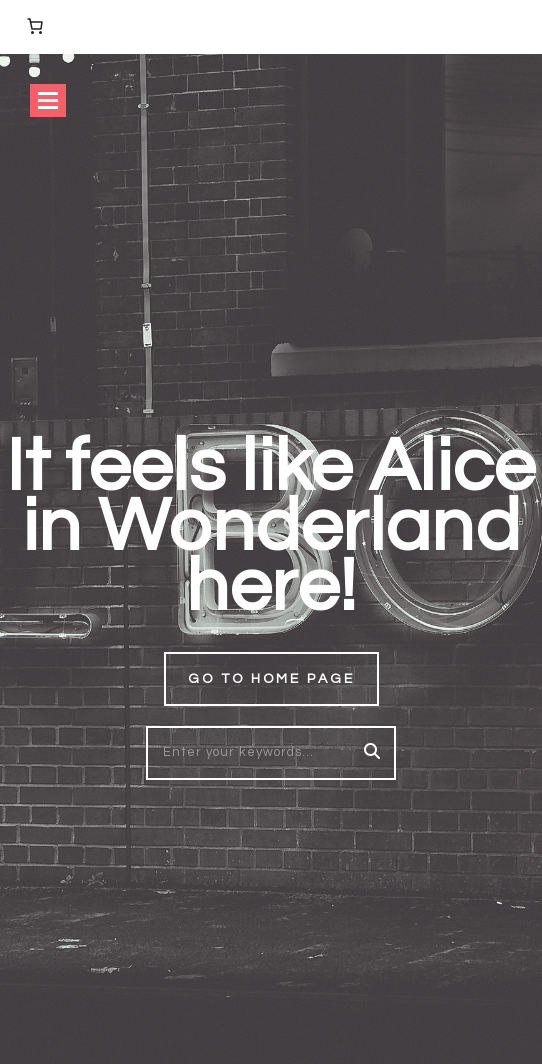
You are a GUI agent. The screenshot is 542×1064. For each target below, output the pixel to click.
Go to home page (271, 679)
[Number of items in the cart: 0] (35, 26)
